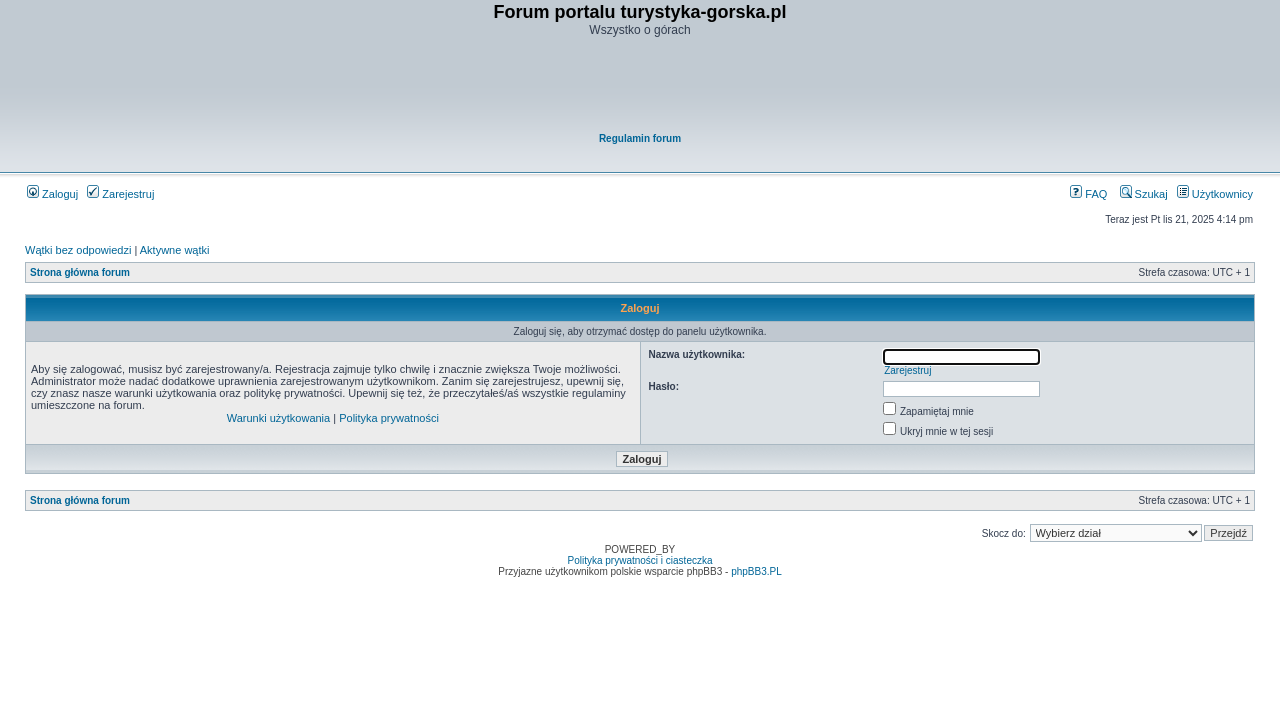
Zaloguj (52, 194)
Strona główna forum (80, 272)
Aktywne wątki (175, 250)
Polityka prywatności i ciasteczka (639, 560)
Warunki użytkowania (279, 418)
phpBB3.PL (756, 571)
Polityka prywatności (389, 418)
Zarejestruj (120, 194)
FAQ (1088, 194)
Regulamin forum (640, 138)
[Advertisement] (641, 86)
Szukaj (1144, 194)
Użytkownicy (1215, 194)
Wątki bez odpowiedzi (78, 250)
